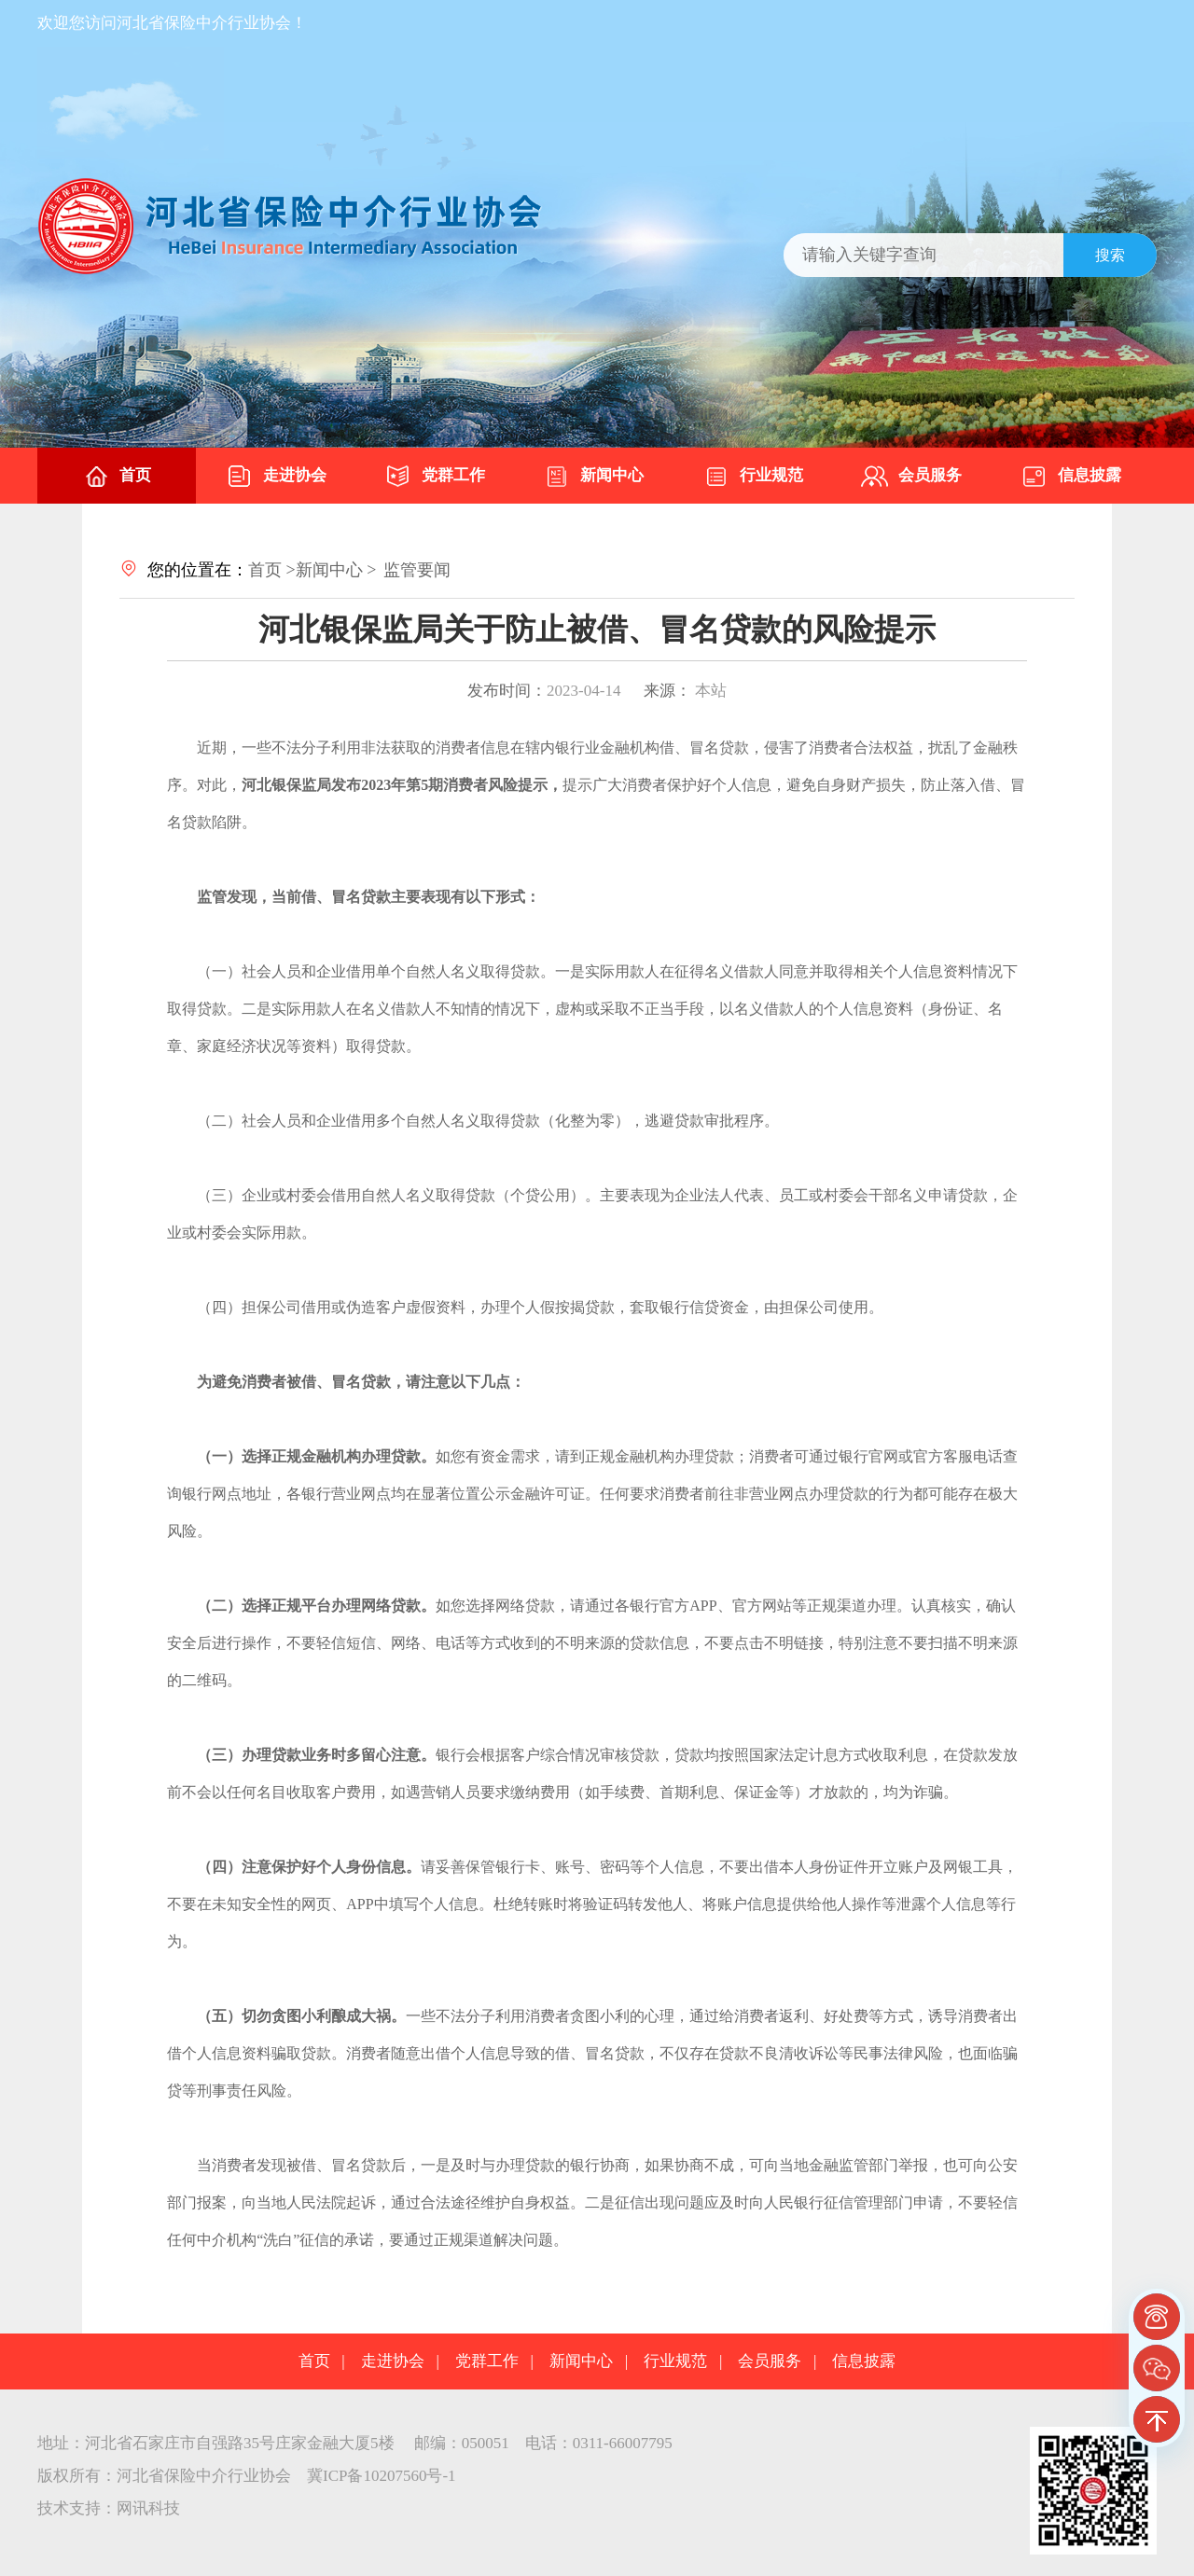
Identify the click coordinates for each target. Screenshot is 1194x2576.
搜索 (1110, 255)
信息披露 (1070, 477)
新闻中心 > (336, 570)
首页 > (272, 570)
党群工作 (434, 477)
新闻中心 (593, 477)
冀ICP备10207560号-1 (381, 2476)
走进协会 (276, 477)
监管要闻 (417, 570)
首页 (116, 477)
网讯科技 (148, 2508)
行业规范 (752, 477)
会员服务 (911, 477)
